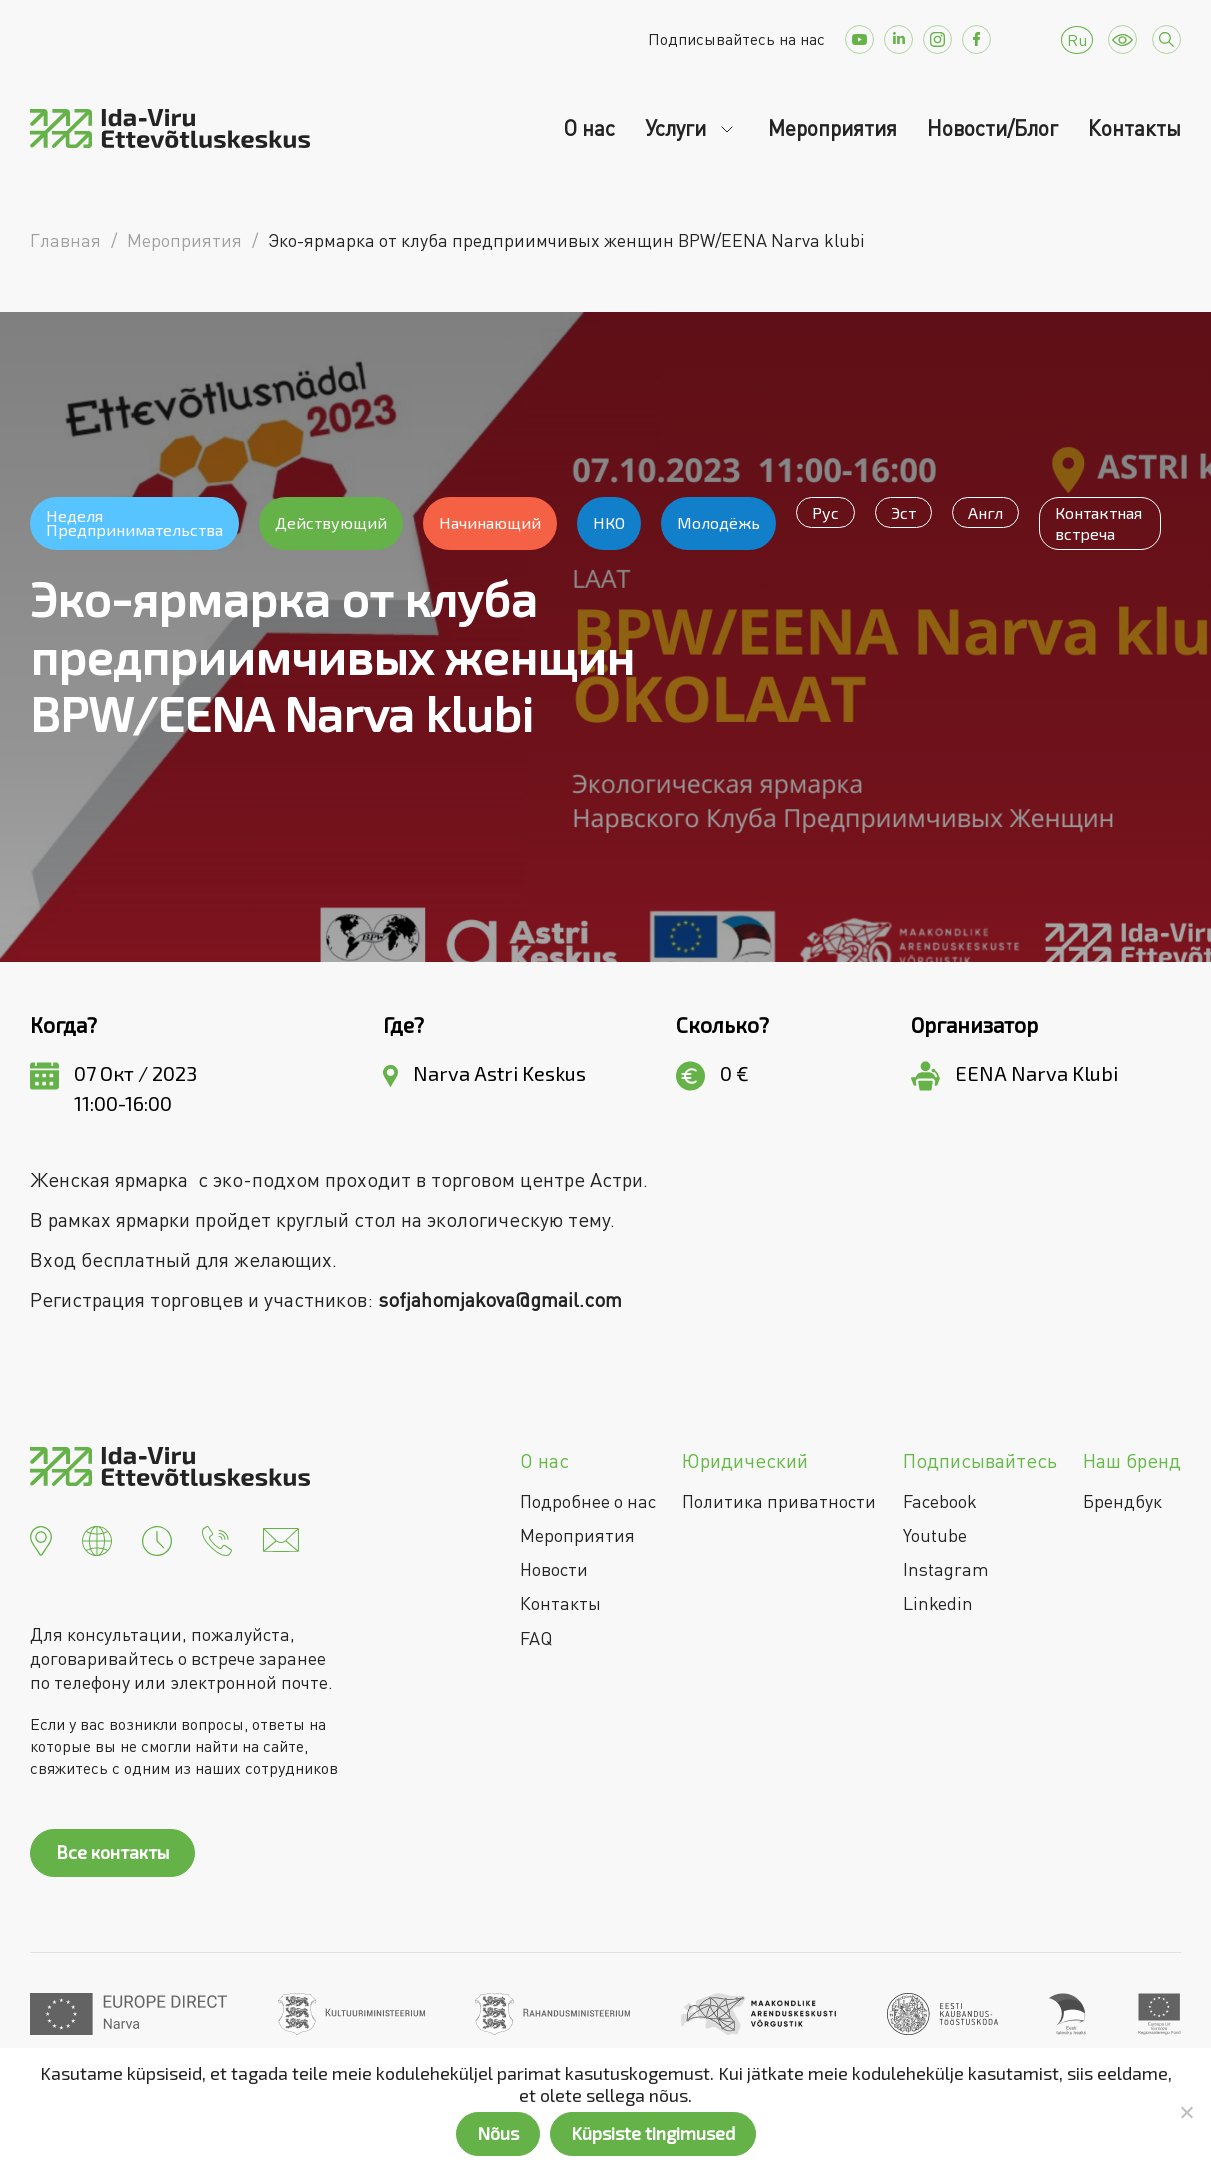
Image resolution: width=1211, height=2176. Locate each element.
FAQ (536, 1638)
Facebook (940, 1501)
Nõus (498, 2133)
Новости (554, 1569)
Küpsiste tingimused (653, 2133)
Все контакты (112, 1852)
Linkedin (938, 1603)
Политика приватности (779, 1501)
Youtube (935, 1535)
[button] (41, 1538)
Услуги (678, 128)
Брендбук (1122, 1501)
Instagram (946, 1569)
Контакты (1134, 128)
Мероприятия (832, 128)
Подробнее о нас (588, 1501)
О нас (589, 128)
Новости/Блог (992, 128)
